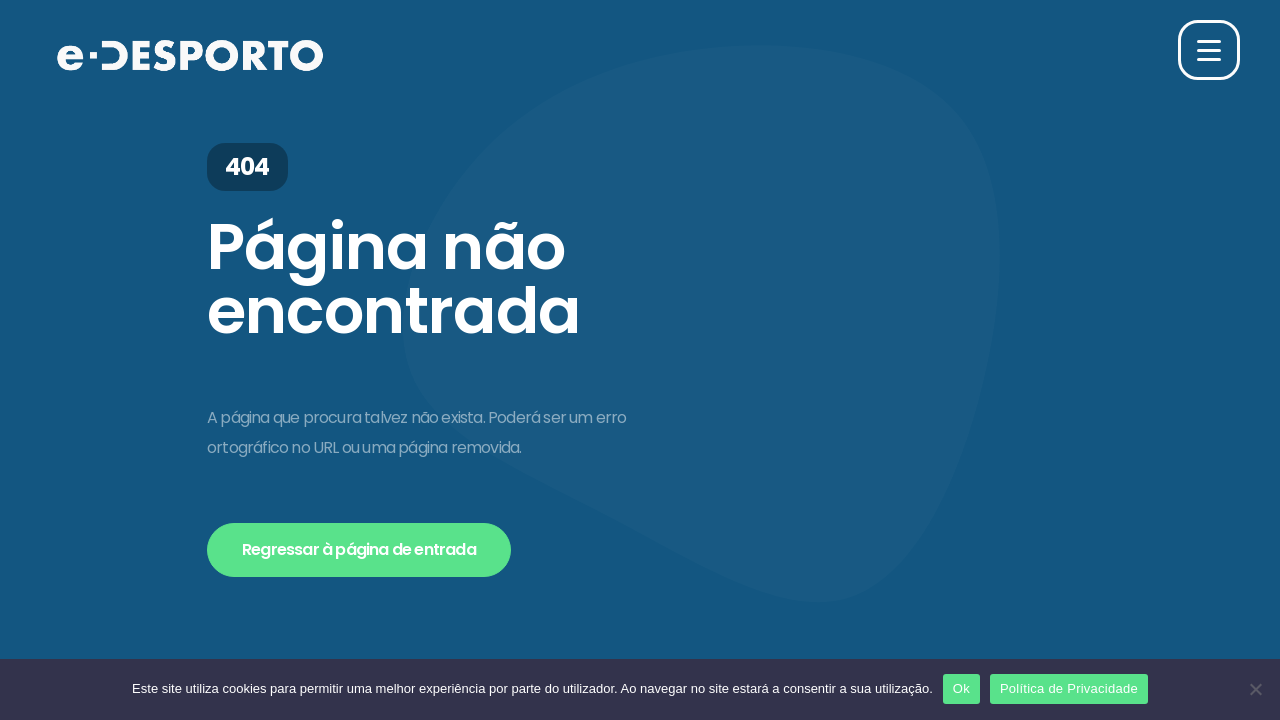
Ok (961, 688)
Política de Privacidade (1069, 688)
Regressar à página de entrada (359, 549)
